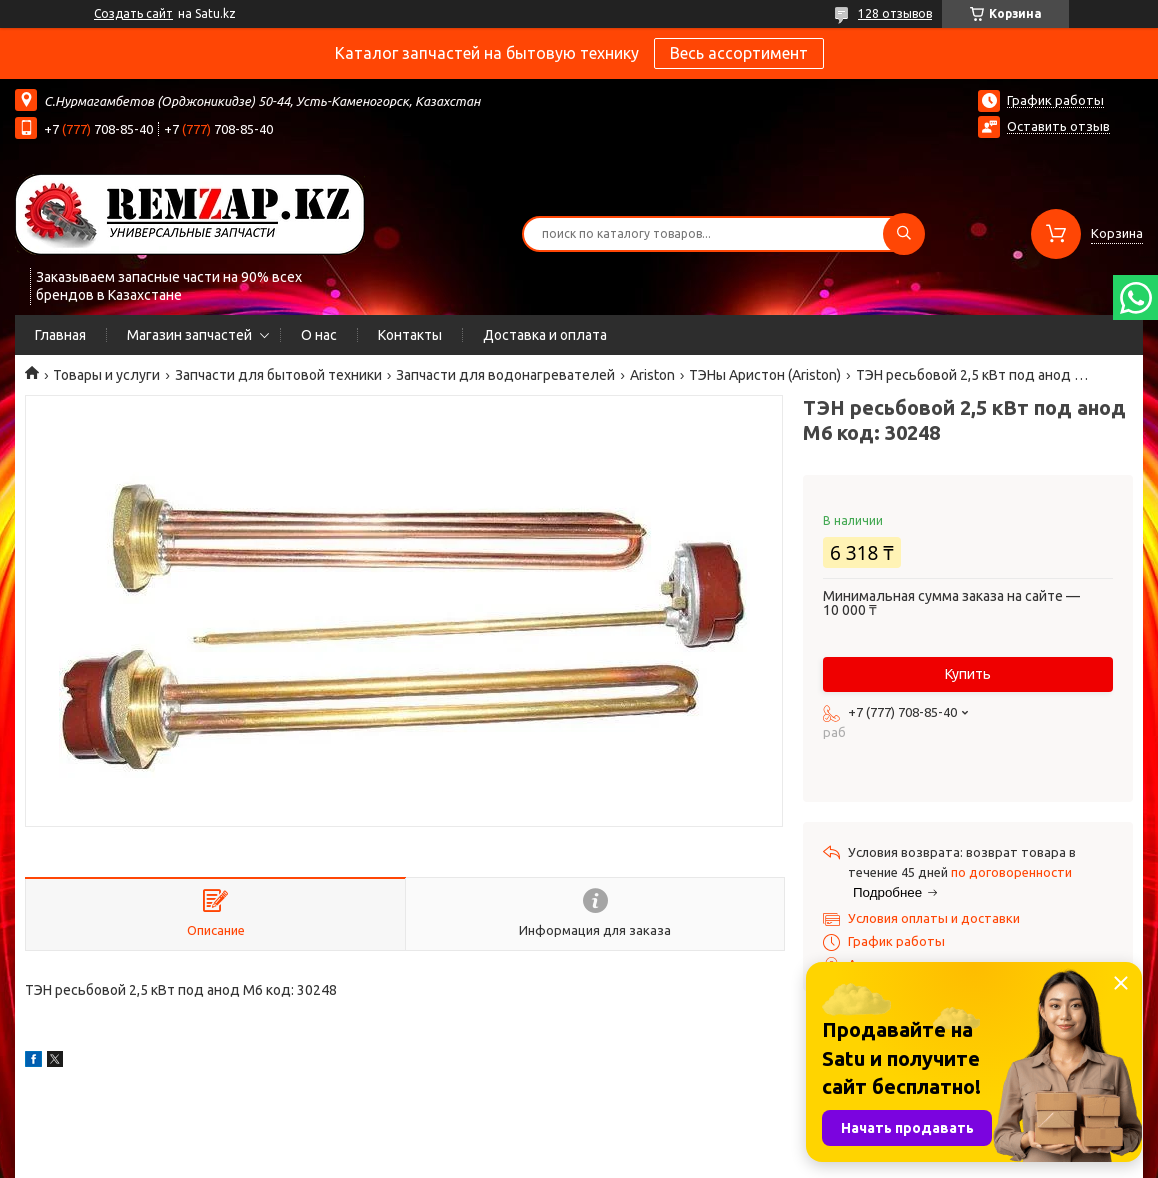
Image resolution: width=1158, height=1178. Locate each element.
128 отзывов (895, 13)
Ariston (652, 375)
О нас (319, 335)
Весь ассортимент (739, 53)
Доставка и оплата (545, 335)
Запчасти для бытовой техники (278, 375)
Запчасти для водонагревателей (505, 375)
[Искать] (904, 234)
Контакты (410, 335)
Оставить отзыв (1058, 126)
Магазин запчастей (189, 335)
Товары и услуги (106, 375)
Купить (968, 674)
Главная (60, 335)
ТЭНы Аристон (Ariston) (765, 375)
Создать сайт (133, 13)
